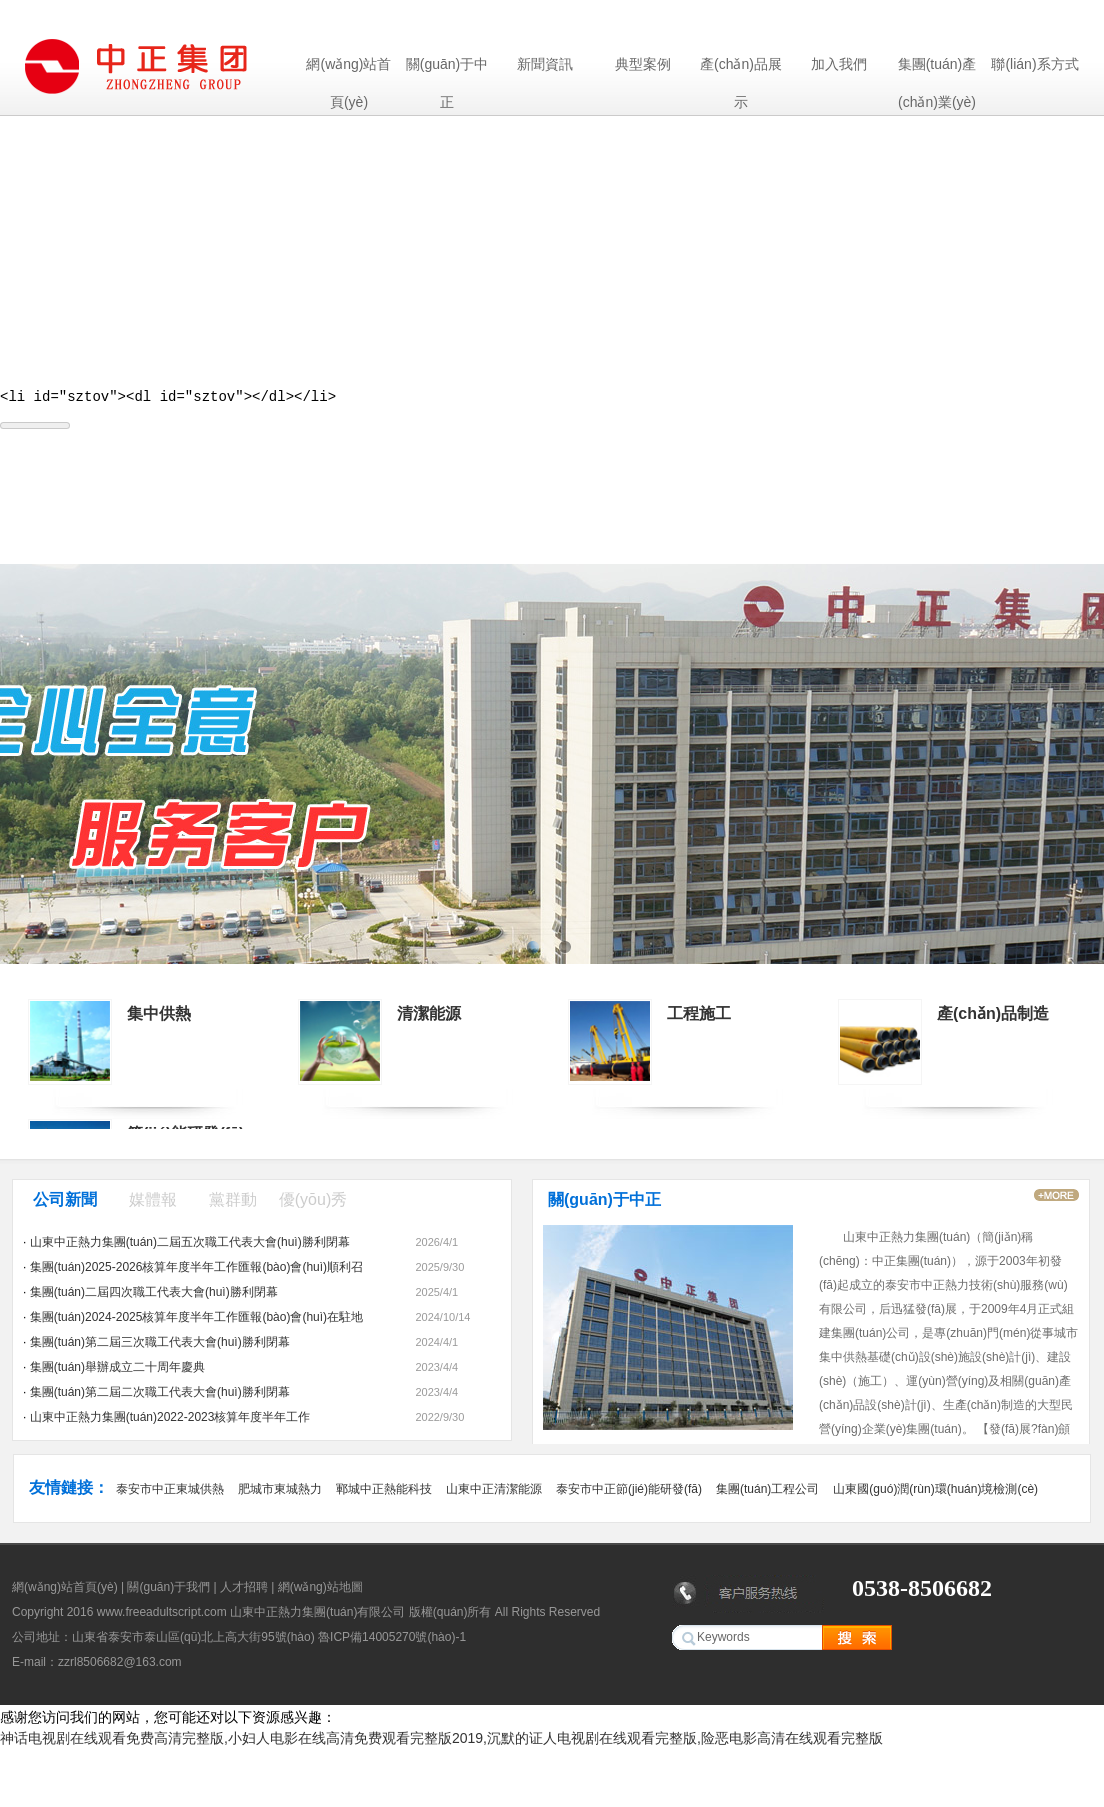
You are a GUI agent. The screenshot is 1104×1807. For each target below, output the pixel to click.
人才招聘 (244, 1590)
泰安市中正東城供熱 (170, 1492)
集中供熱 (159, 1016)
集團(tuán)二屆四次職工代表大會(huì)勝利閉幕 (154, 1295)
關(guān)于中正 (447, 69)
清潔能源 (429, 1016)
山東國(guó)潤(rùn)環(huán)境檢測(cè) (935, 1492)
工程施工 (699, 1016)
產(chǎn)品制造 (993, 1016)
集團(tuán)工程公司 (767, 1492)
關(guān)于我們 (168, 1590)
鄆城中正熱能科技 (384, 1492)
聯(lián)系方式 (1034, 64)
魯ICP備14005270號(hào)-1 (392, 1640)
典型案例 (643, 64)
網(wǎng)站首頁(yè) (348, 69)
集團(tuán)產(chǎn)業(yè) (937, 69)
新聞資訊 (545, 64)
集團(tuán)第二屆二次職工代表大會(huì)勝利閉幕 (160, 1395)
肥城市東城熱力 (280, 1492)
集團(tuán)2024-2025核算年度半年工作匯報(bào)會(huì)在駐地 (196, 1320)
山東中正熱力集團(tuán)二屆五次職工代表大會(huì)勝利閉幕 (190, 1245)
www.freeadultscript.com (162, 1615)
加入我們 (839, 64)
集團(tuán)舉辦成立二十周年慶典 (117, 1370)
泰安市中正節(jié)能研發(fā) (629, 1492)
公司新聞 (65, 1202)
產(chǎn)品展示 (741, 69)
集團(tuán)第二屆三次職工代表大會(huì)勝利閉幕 (160, 1345)
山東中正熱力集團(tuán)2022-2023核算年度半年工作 (170, 1420)
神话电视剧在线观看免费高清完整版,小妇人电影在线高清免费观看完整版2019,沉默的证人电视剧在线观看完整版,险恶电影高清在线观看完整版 (441, 1741)
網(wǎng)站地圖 (320, 1590)
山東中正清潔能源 (494, 1492)
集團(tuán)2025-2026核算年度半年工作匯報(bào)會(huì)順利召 (196, 1270)
